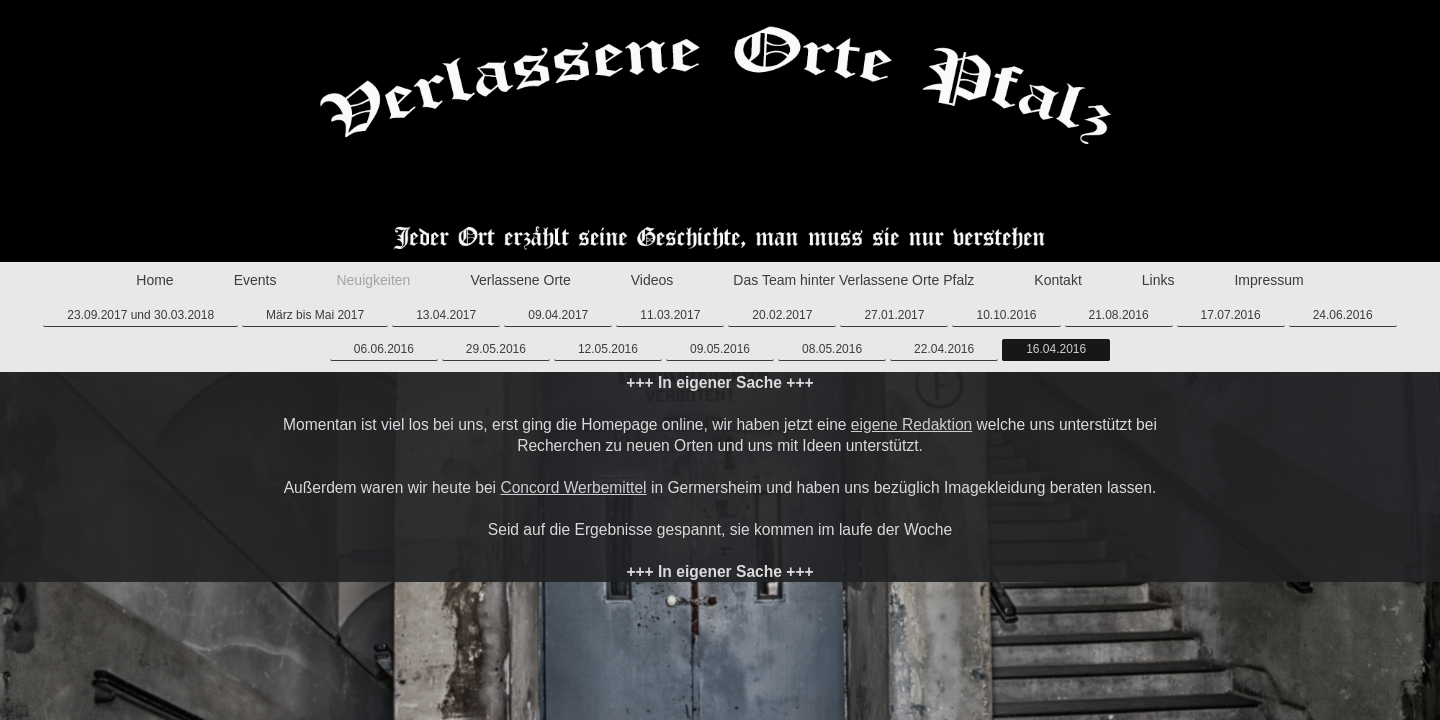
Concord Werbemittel (573, 487)
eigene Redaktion (911, 424)
